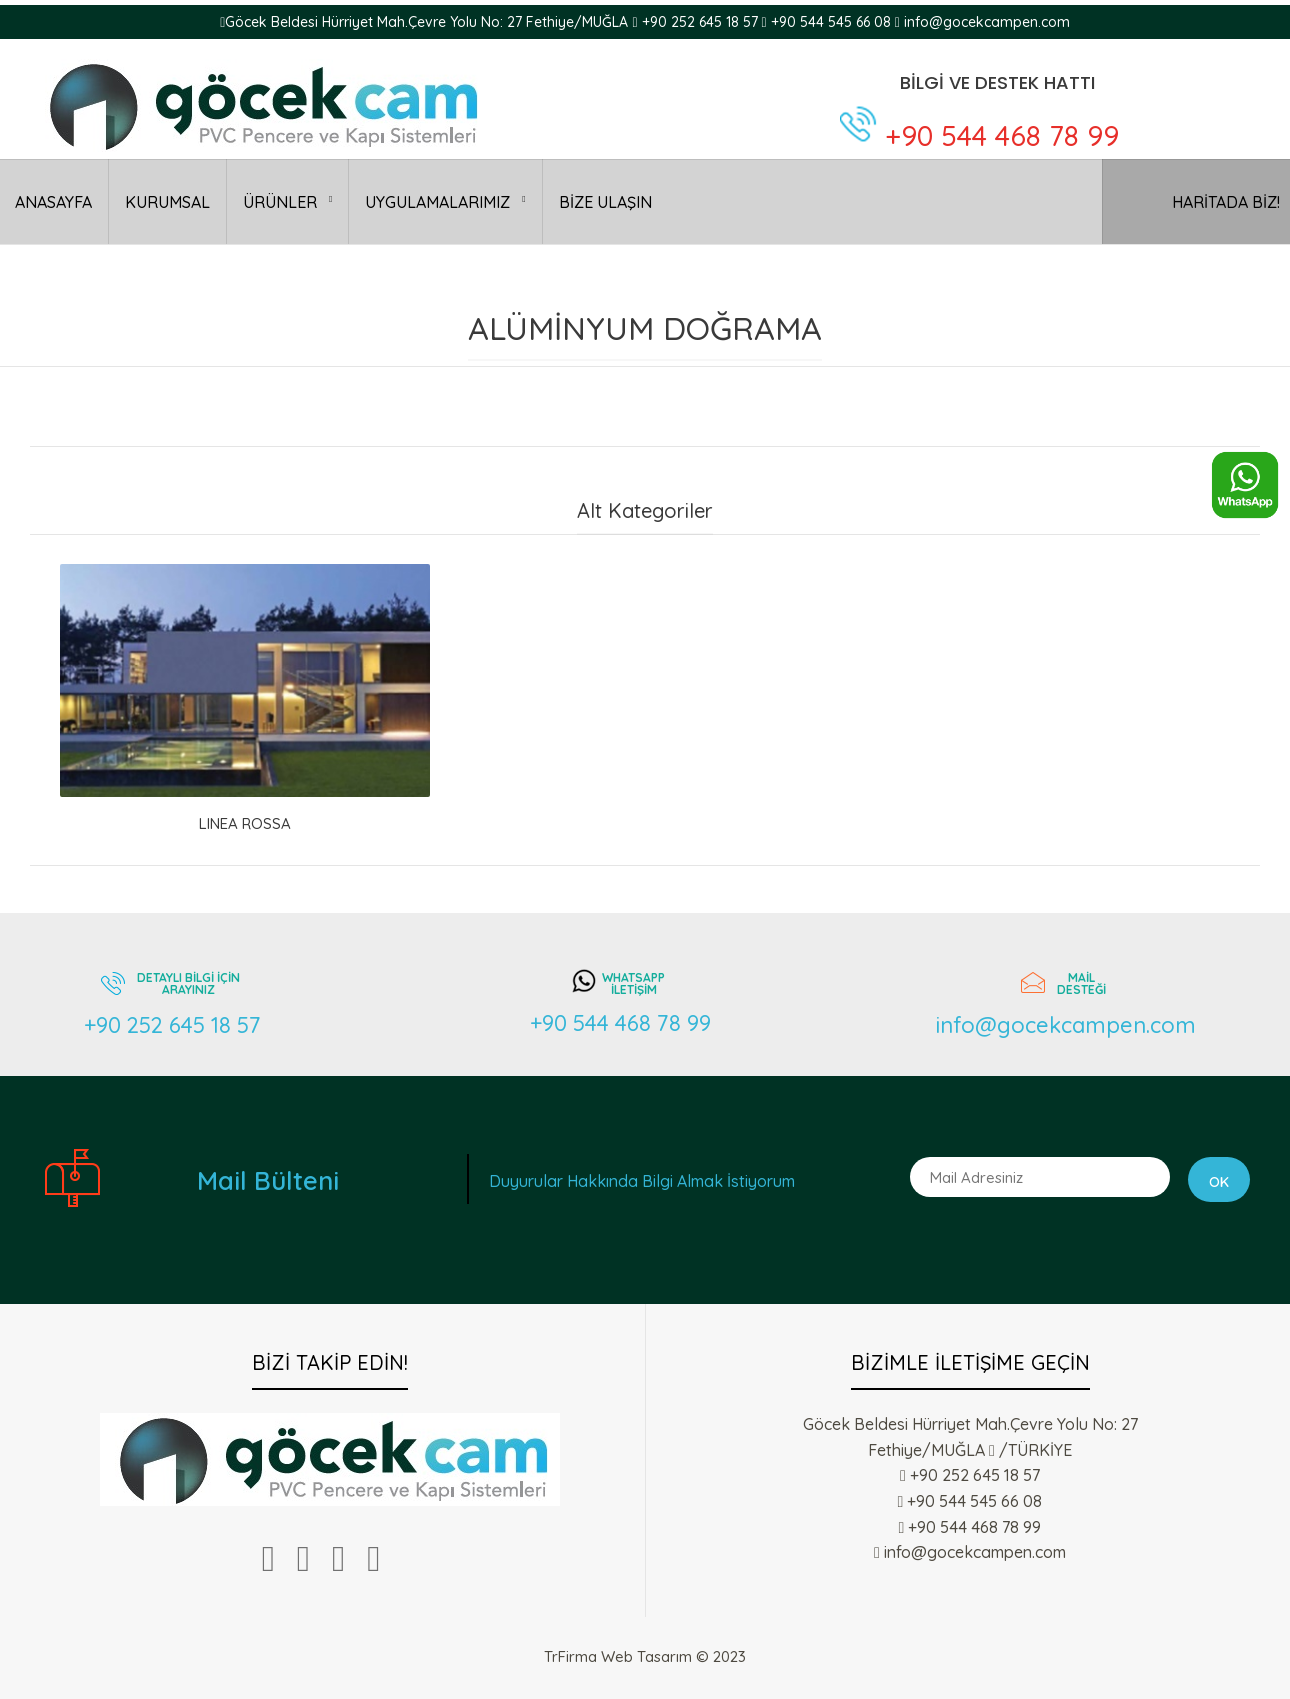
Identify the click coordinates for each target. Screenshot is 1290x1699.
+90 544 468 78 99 (1002, 135)
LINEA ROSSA (245, 823)
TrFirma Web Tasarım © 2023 (645, 1656)
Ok (1219, 1182)
